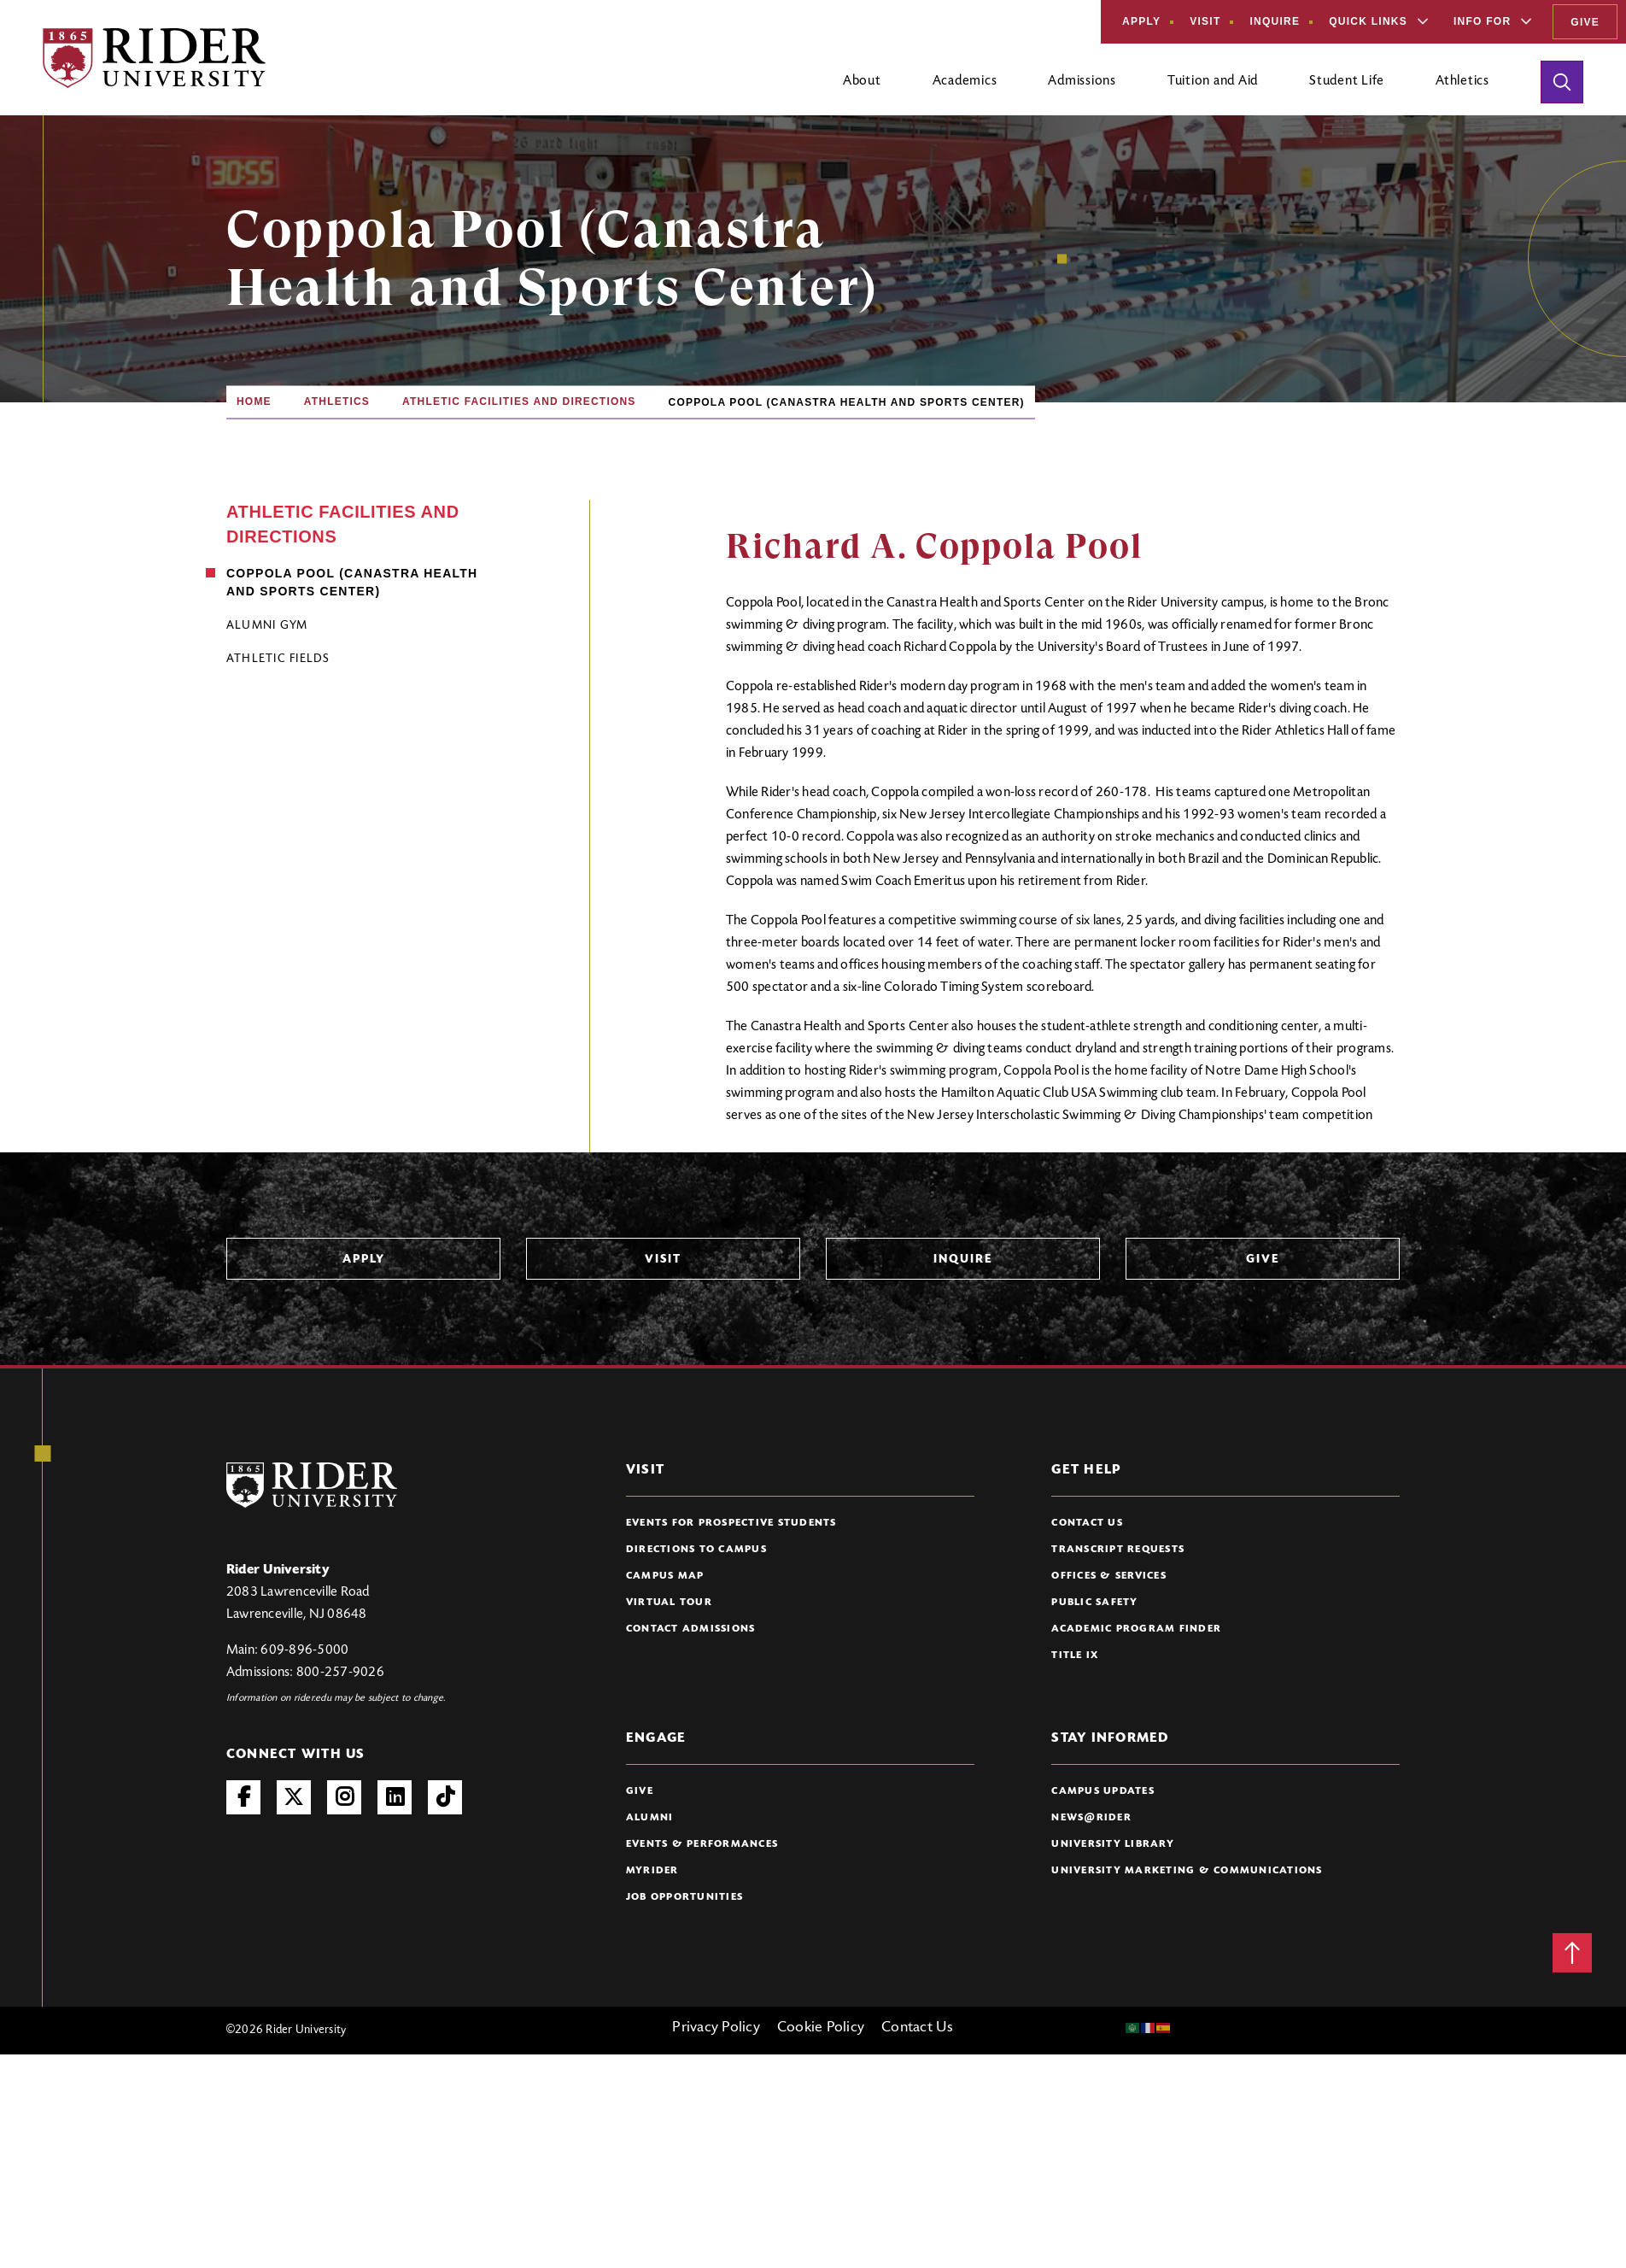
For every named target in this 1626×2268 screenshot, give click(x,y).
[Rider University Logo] (311, 1485)
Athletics (337, 401)
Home (254, 401)
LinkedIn (394, 1797)
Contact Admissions (691, 1629)
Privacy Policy (716, 2028)
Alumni (650, 1818)
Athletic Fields (278, 659)
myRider (652, 1871)
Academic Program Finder (1136, 1629)
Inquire (1274, 21)
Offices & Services (1109, 1576)
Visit (1205, 21)
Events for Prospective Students (731, 1523)
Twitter (294, 1797)
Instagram (344, 1797)
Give (1585, 22)
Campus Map (665, 1576)
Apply (1141, 21)
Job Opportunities (684, 1897)
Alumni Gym (267, 626)
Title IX (1074, 1655)
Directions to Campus (696, 1549)
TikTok (445, 1797)
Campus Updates (1103, 1791)
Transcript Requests (1117, 1549)
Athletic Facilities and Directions (518, 401)
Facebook (243, 1797)
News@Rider (1091, 1818)
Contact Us (1087, 1523)
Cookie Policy (820, 2028)
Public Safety (1094, 1602)
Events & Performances (702, 1844)
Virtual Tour (669, 1602)
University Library (1112, 1844)
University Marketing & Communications (1186, 1871)
